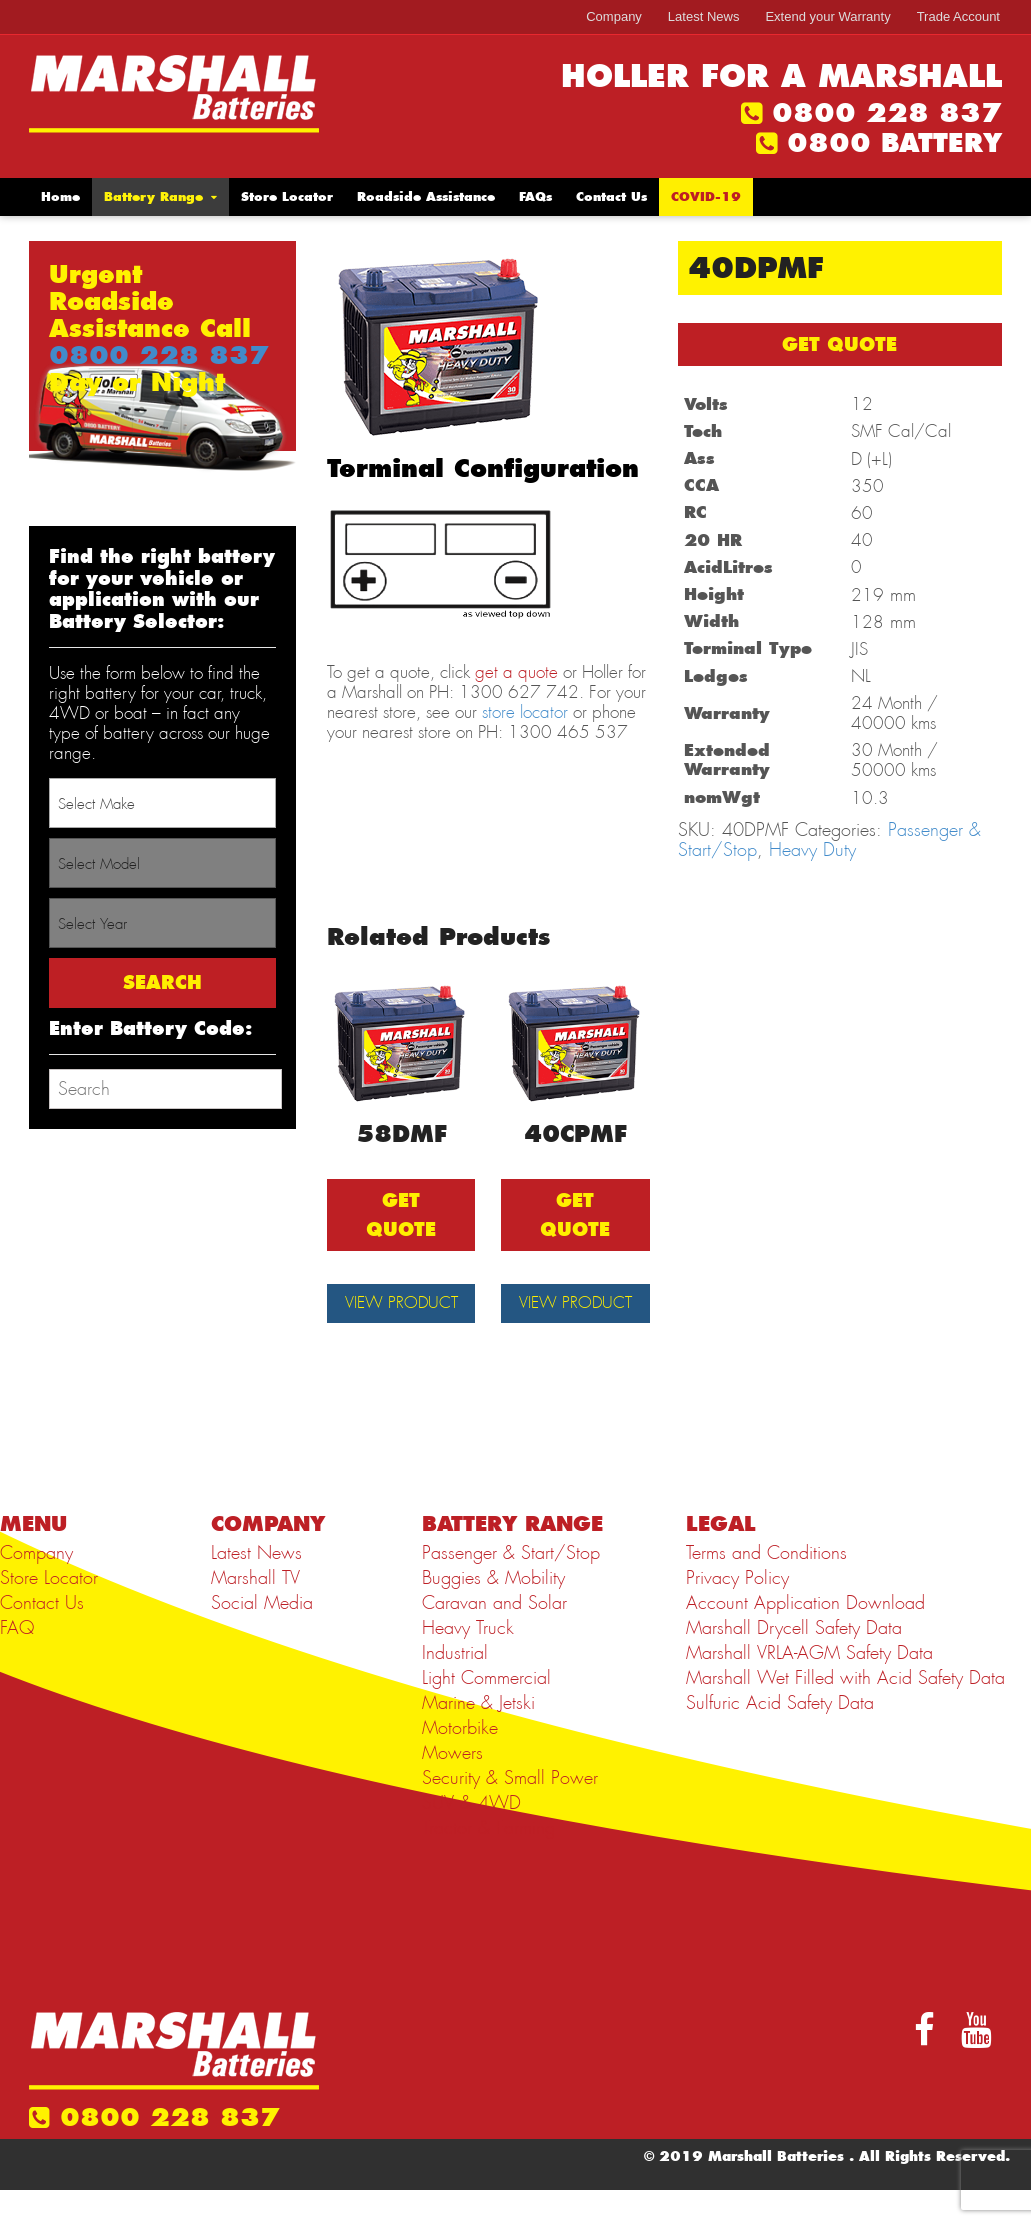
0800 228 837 (887, 113)
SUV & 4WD (471, 1837)
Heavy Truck (468, 1662)
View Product (401, 1320)
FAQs (535, 196)
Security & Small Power (510, 1812)
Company (614, 16)
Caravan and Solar (494, 1637)
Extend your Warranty (827, 16)
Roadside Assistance (426, 196)
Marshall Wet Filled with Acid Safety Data (845, 1712)
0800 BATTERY (894, 143)
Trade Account (958, 16)
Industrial (455, 1687)
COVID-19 (706, 196)
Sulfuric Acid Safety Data (780, 1737)
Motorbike (460, 1762)
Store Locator (287, 196)
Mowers (452, 1787)
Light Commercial (486, 1712)
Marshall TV (255, 1612)
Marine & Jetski (478, 1737)
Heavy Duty (812, 850)
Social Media (262, 1637)
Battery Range (153, 196)
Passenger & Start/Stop (511, 1587)
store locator (525, 712)
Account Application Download (805, 1637)
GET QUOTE (839, 344)
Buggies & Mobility (493, 1612)
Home (60, 196)
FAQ (17, 1662)
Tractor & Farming (488, 1862)
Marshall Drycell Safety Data (794, 1662)
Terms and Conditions (766, 1587)
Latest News (704, 16)
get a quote (516, 672)
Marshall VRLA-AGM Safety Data (809, 1687)
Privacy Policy (737, 1612)
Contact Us (611, 196)
